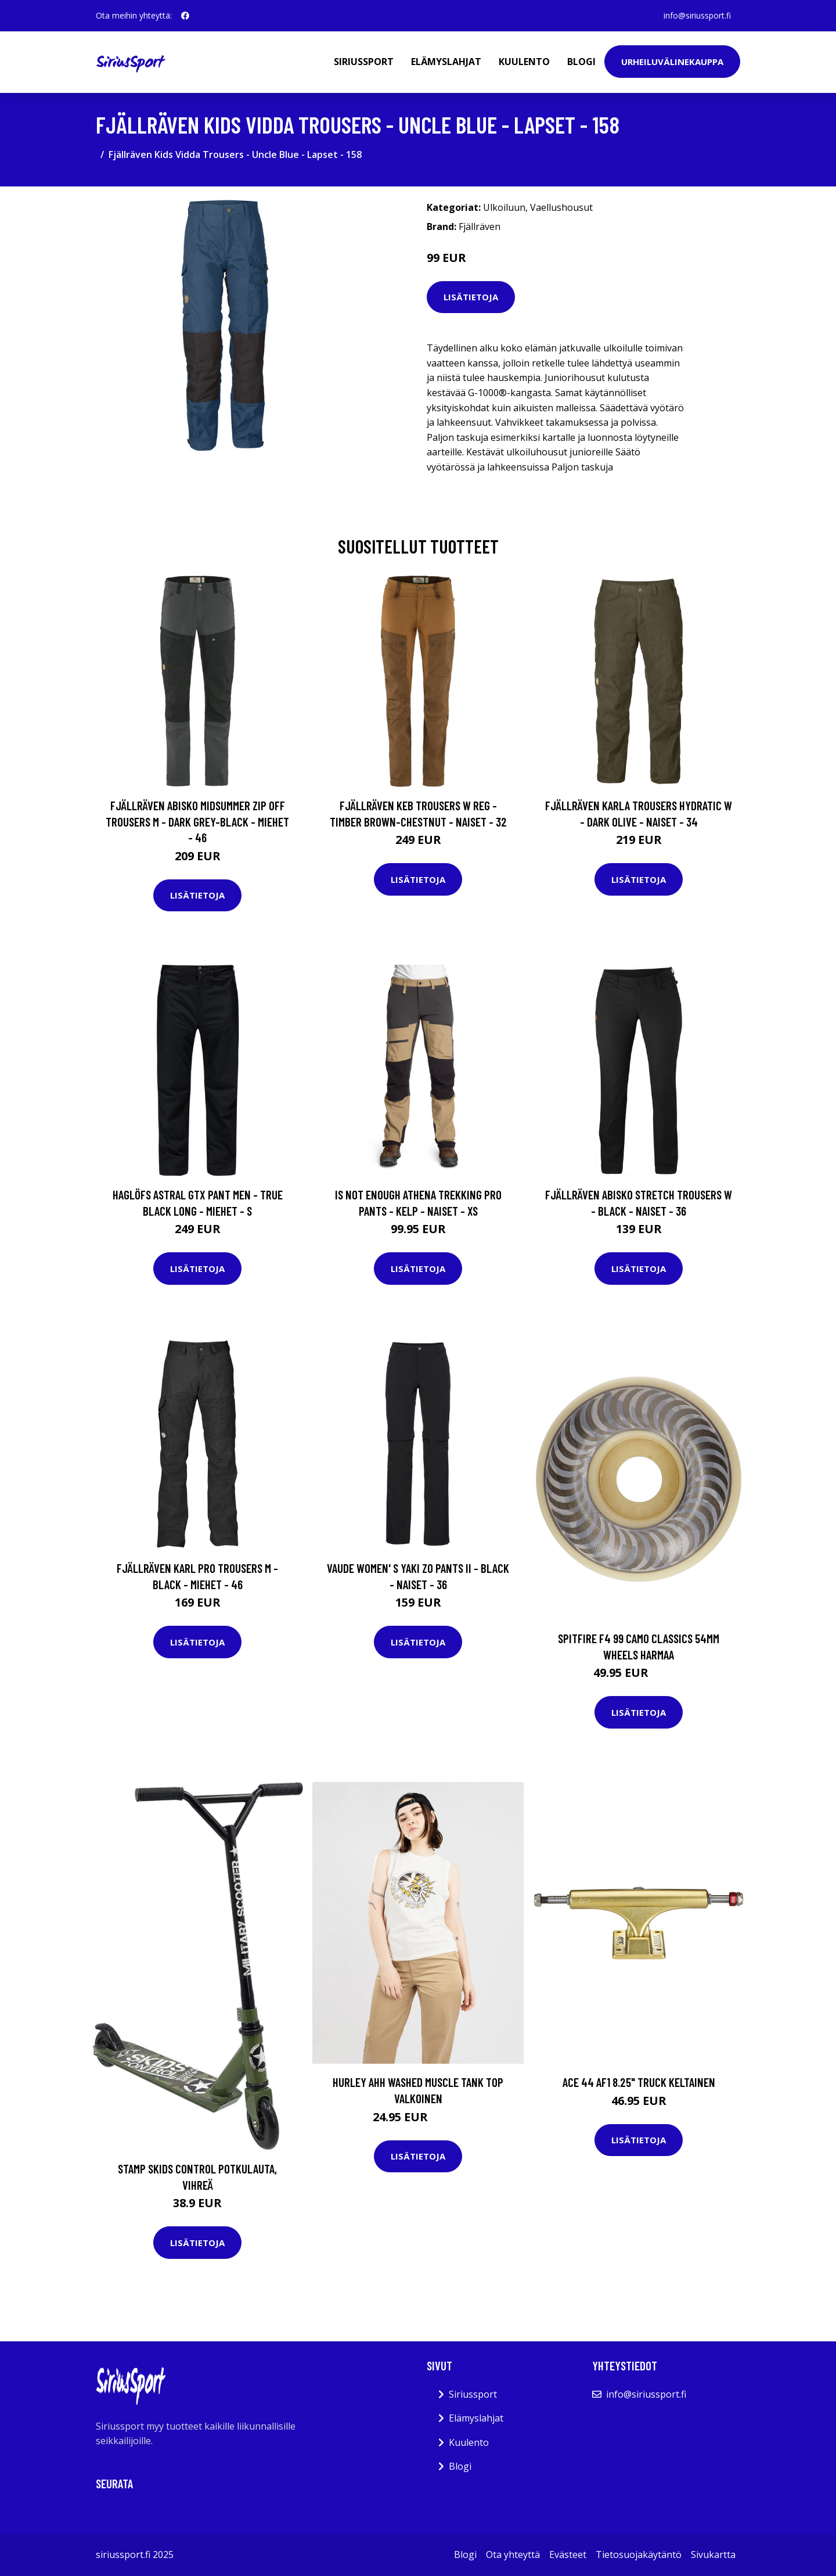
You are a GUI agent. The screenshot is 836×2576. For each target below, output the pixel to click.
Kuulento (524, 61)
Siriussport (364, 61)
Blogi (581, 61)
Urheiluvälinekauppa (672, 61)
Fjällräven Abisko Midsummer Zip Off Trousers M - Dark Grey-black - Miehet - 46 (197, 821)
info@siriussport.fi (697, 15)
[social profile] (185, 16)
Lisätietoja (471, 297)
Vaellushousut (561, 207)
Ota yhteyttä (513, 2554)
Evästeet (567, 2554)
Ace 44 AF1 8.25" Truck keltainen (639, 2082)
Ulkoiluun (504, 207)
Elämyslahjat (446, 61)
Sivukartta (713, 2554)
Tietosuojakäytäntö (639, 2554)
